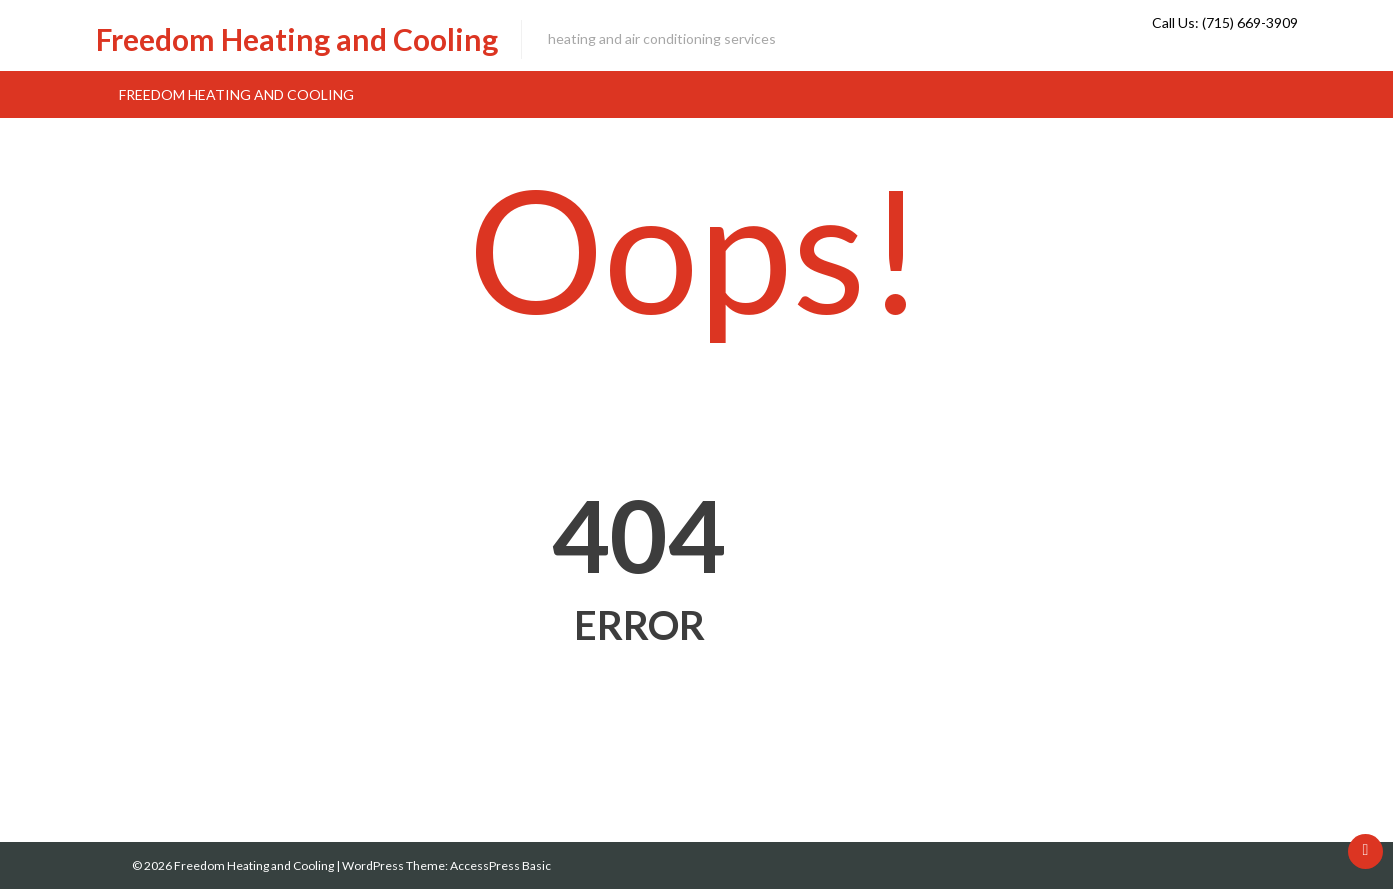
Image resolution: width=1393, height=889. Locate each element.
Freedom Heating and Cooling (297, 39)
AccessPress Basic (500, 865)
